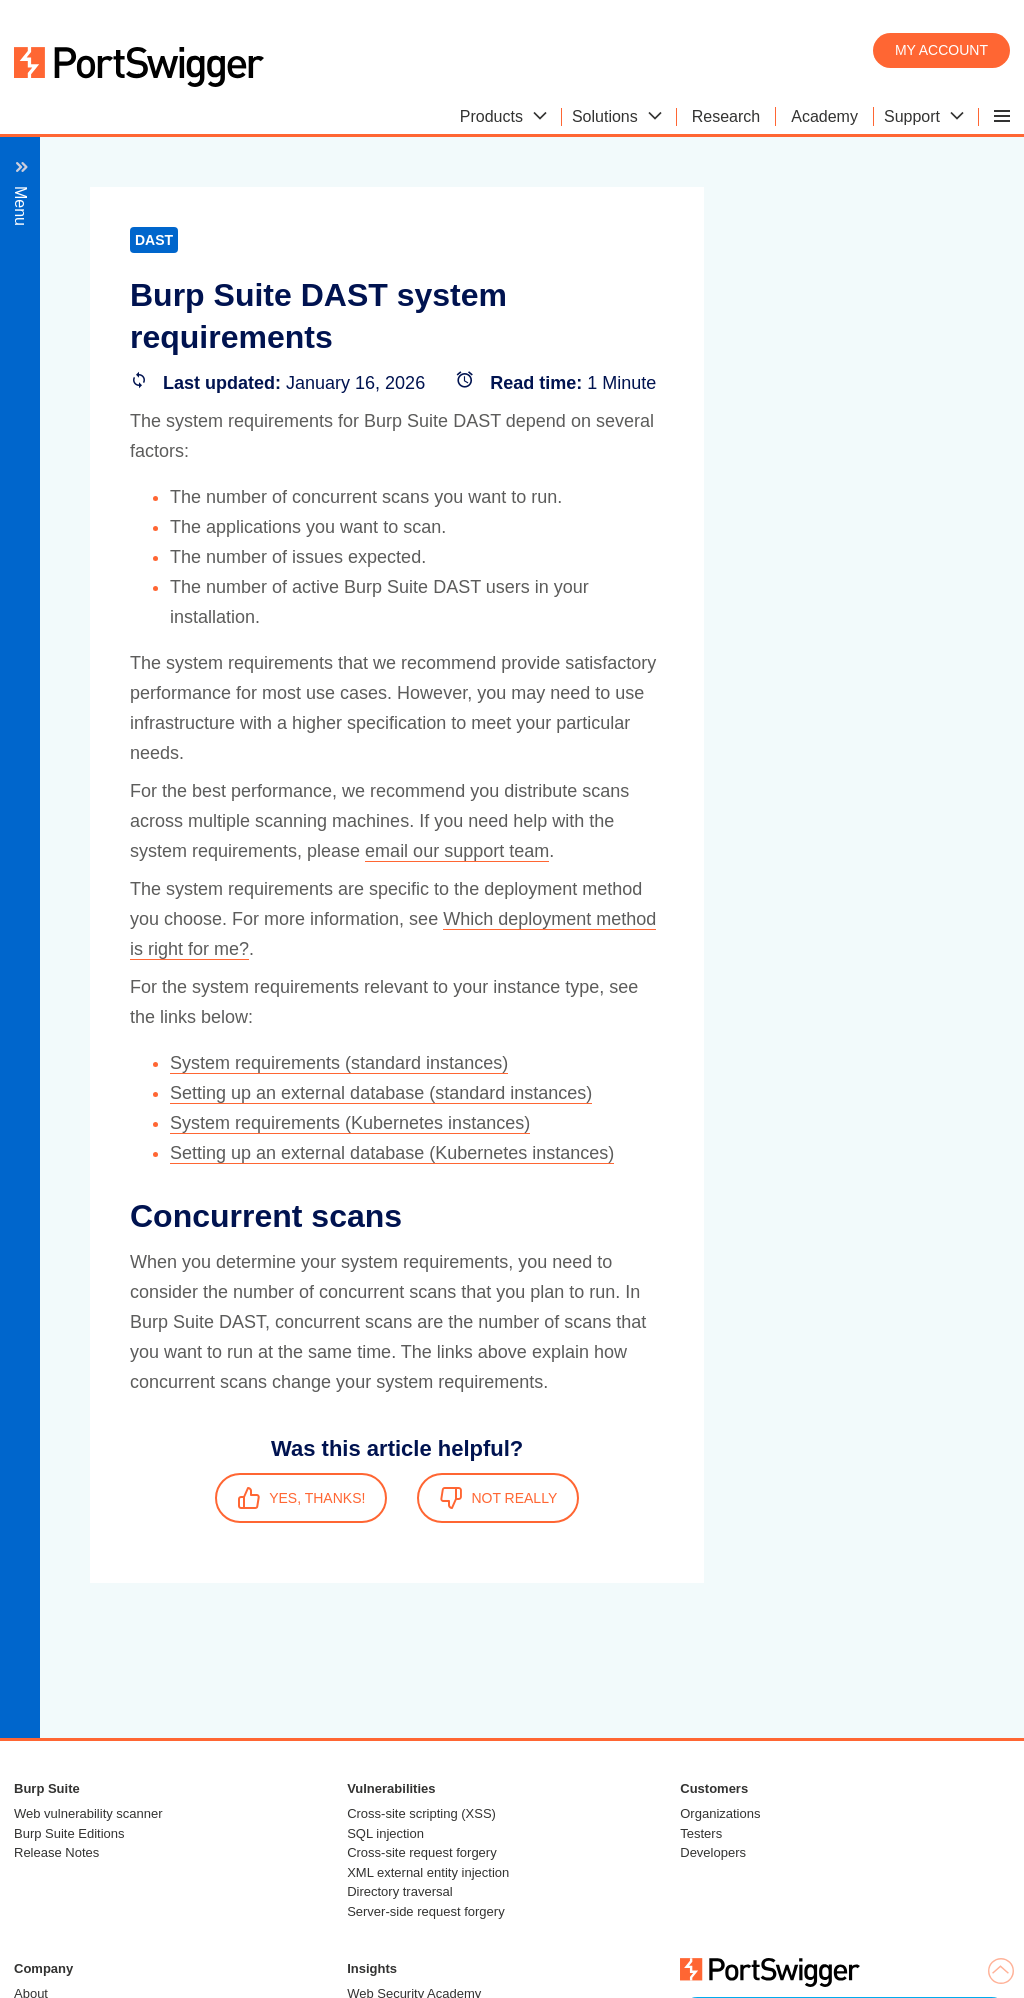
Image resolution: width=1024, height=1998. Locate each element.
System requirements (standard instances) (339, 1063)
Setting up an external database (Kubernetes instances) (392, 1153)
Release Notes (56, 1852)
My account (941, 50)
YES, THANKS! (301, 1498)
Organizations (720, 1813)
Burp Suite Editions (69, 1833)
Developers (713, 1852)
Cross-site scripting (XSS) (421, 1813)
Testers (701, 1833)
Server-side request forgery (426, 1911)
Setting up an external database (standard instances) (381, 1093)
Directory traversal (399, 1891)
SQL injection (385, 1833)
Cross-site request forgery (422, 1852)
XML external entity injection (428, 1872)
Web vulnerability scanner (88, 1813)
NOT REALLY (498, 1498)
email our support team (457, 851)
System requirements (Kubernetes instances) (350, 1123)
